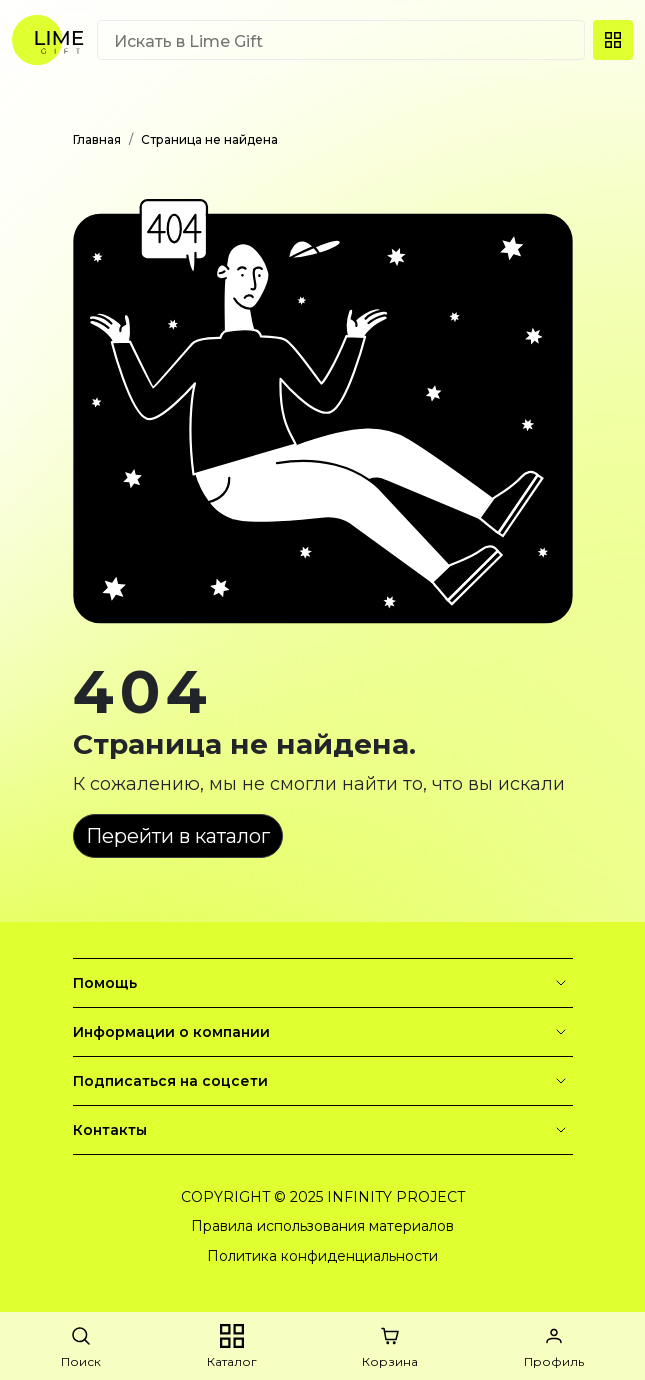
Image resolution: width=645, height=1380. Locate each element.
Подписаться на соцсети (323, 1081)
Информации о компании (323, 1032)
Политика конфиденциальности (322, 1256)
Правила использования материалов (322, 1226)
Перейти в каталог (178, 836)
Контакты (323, 1130)
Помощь (323, 983)
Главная (97, 139)
